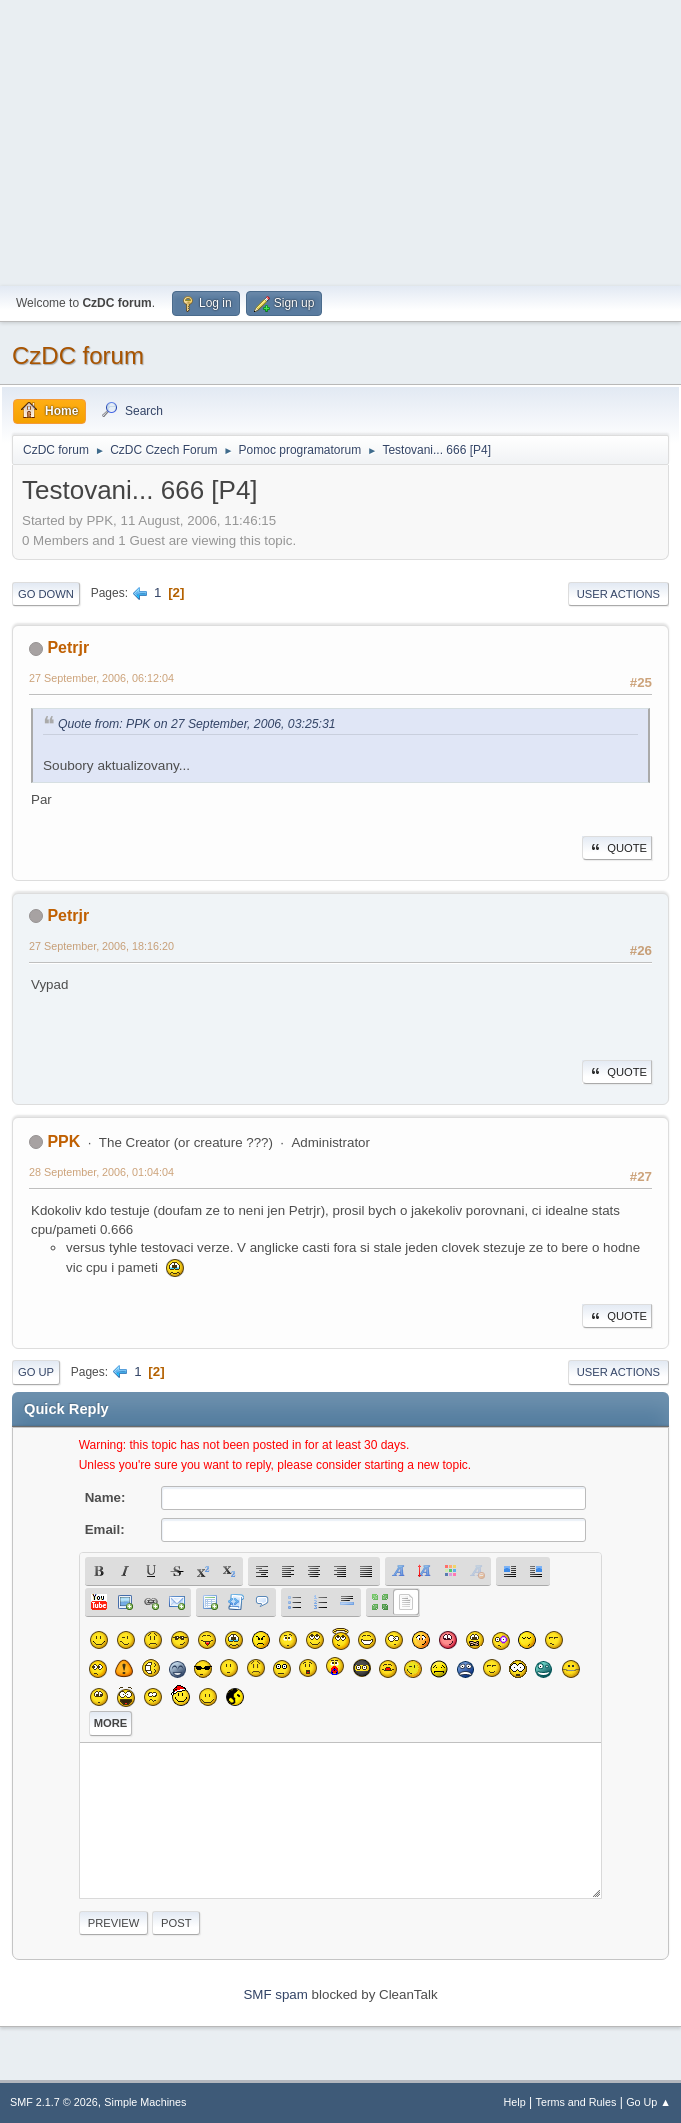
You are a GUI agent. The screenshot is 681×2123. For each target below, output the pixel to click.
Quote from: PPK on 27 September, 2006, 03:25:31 (197, 724)
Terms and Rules (576, 2102)
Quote (617, 848)
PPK (63, 1141)
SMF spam (275, 1994)
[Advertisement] (340, 140)
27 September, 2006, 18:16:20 (101, 946)
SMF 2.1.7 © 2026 (54, 2102)
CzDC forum (78, 355)
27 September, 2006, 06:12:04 (101, 678)
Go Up (36, 1372)
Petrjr (68, 647)
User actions (618, 594)
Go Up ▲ (648, 2102)
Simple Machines (145, 2102)
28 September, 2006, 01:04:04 (101, 1172)
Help (515, 2102)
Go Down (46, 594)
